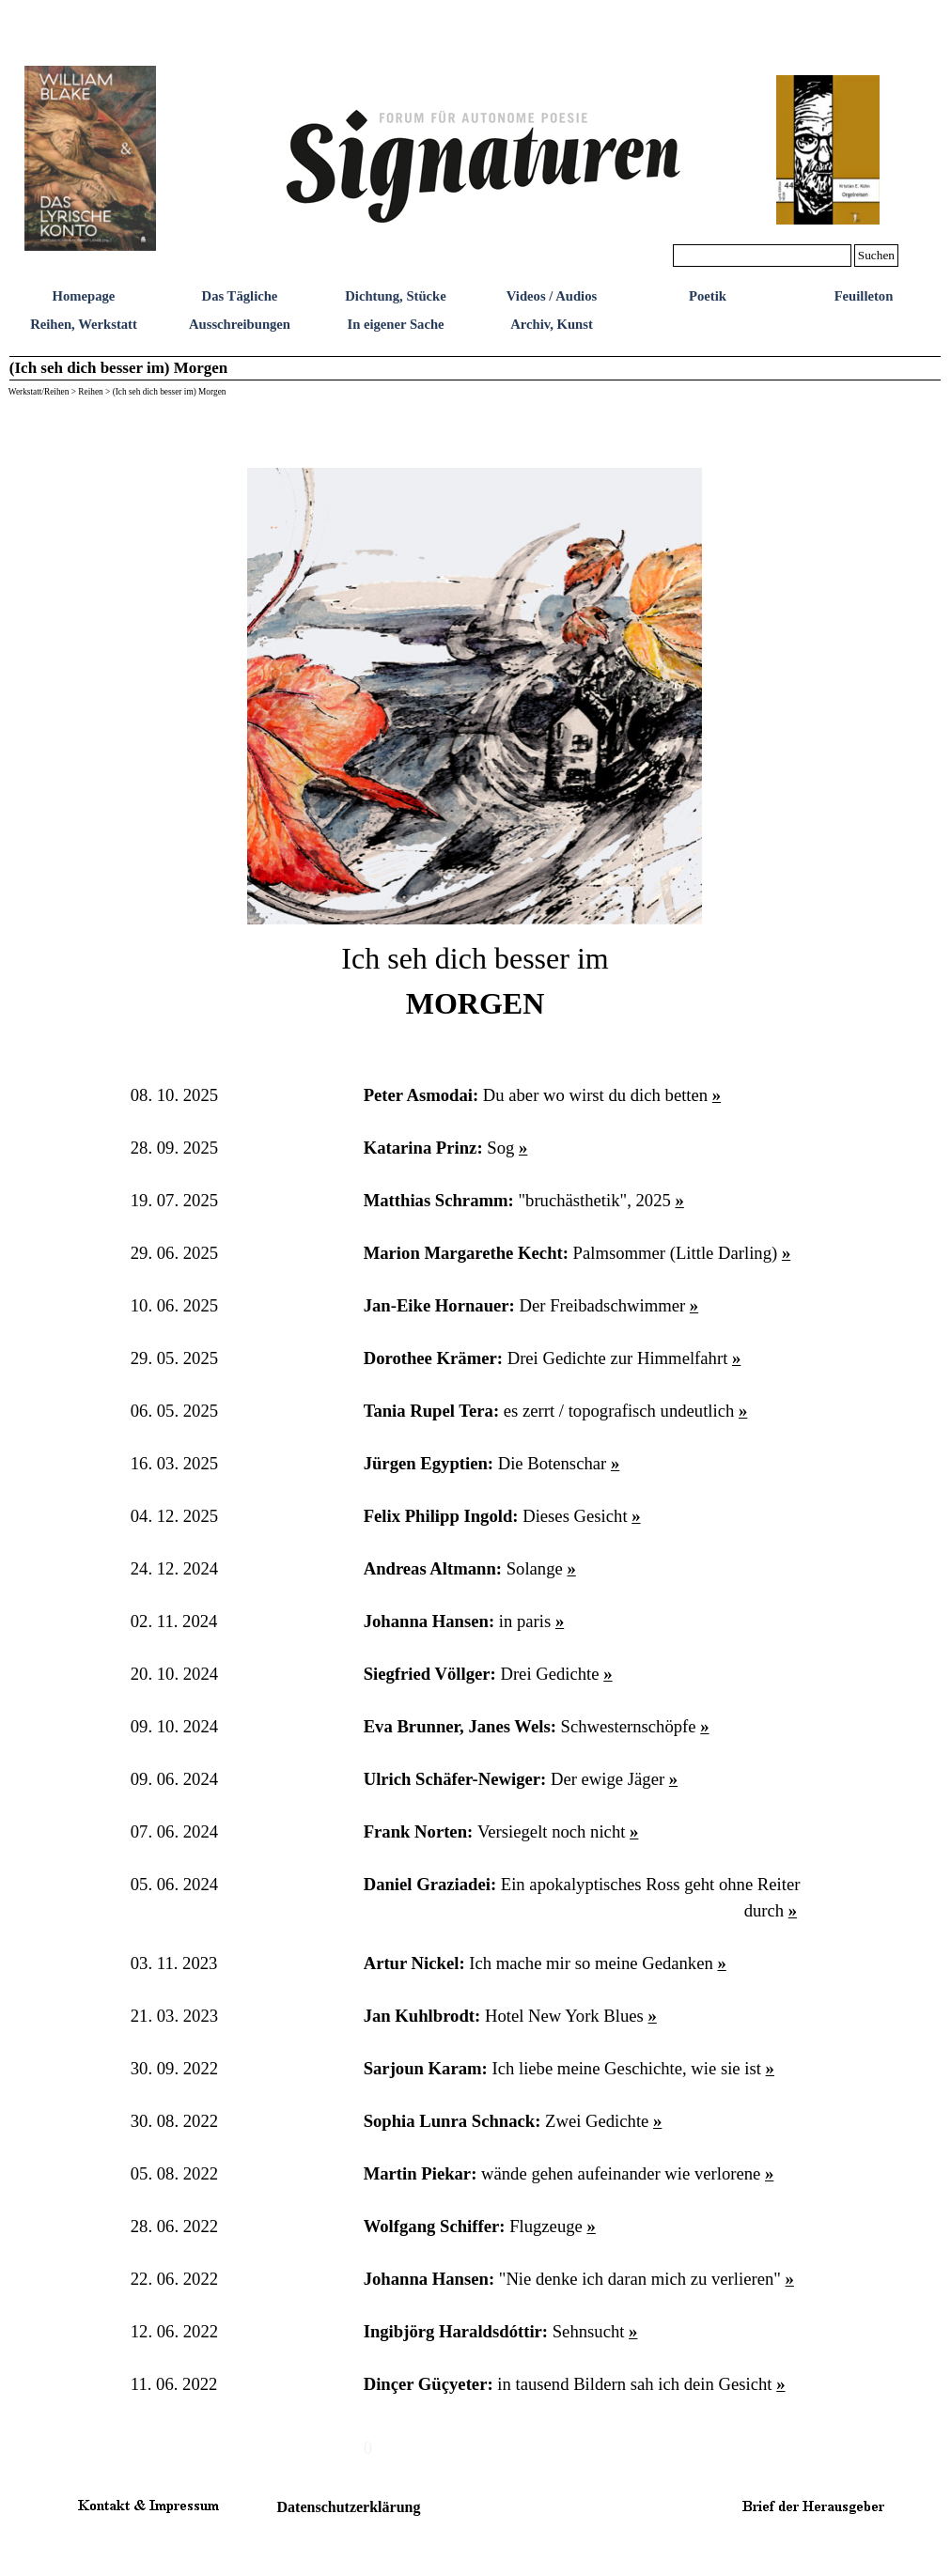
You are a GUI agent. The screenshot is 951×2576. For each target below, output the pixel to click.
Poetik (707, 295)
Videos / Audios (552, 295)
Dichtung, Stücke (395, 295)
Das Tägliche (240, 295)
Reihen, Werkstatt (83, 324)
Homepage (84, 295)
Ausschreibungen (239, 324)
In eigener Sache (395, 324)
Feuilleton (864, 295)
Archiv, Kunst (551, 324)
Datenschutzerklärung (349, 2507)
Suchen (876, 255)
